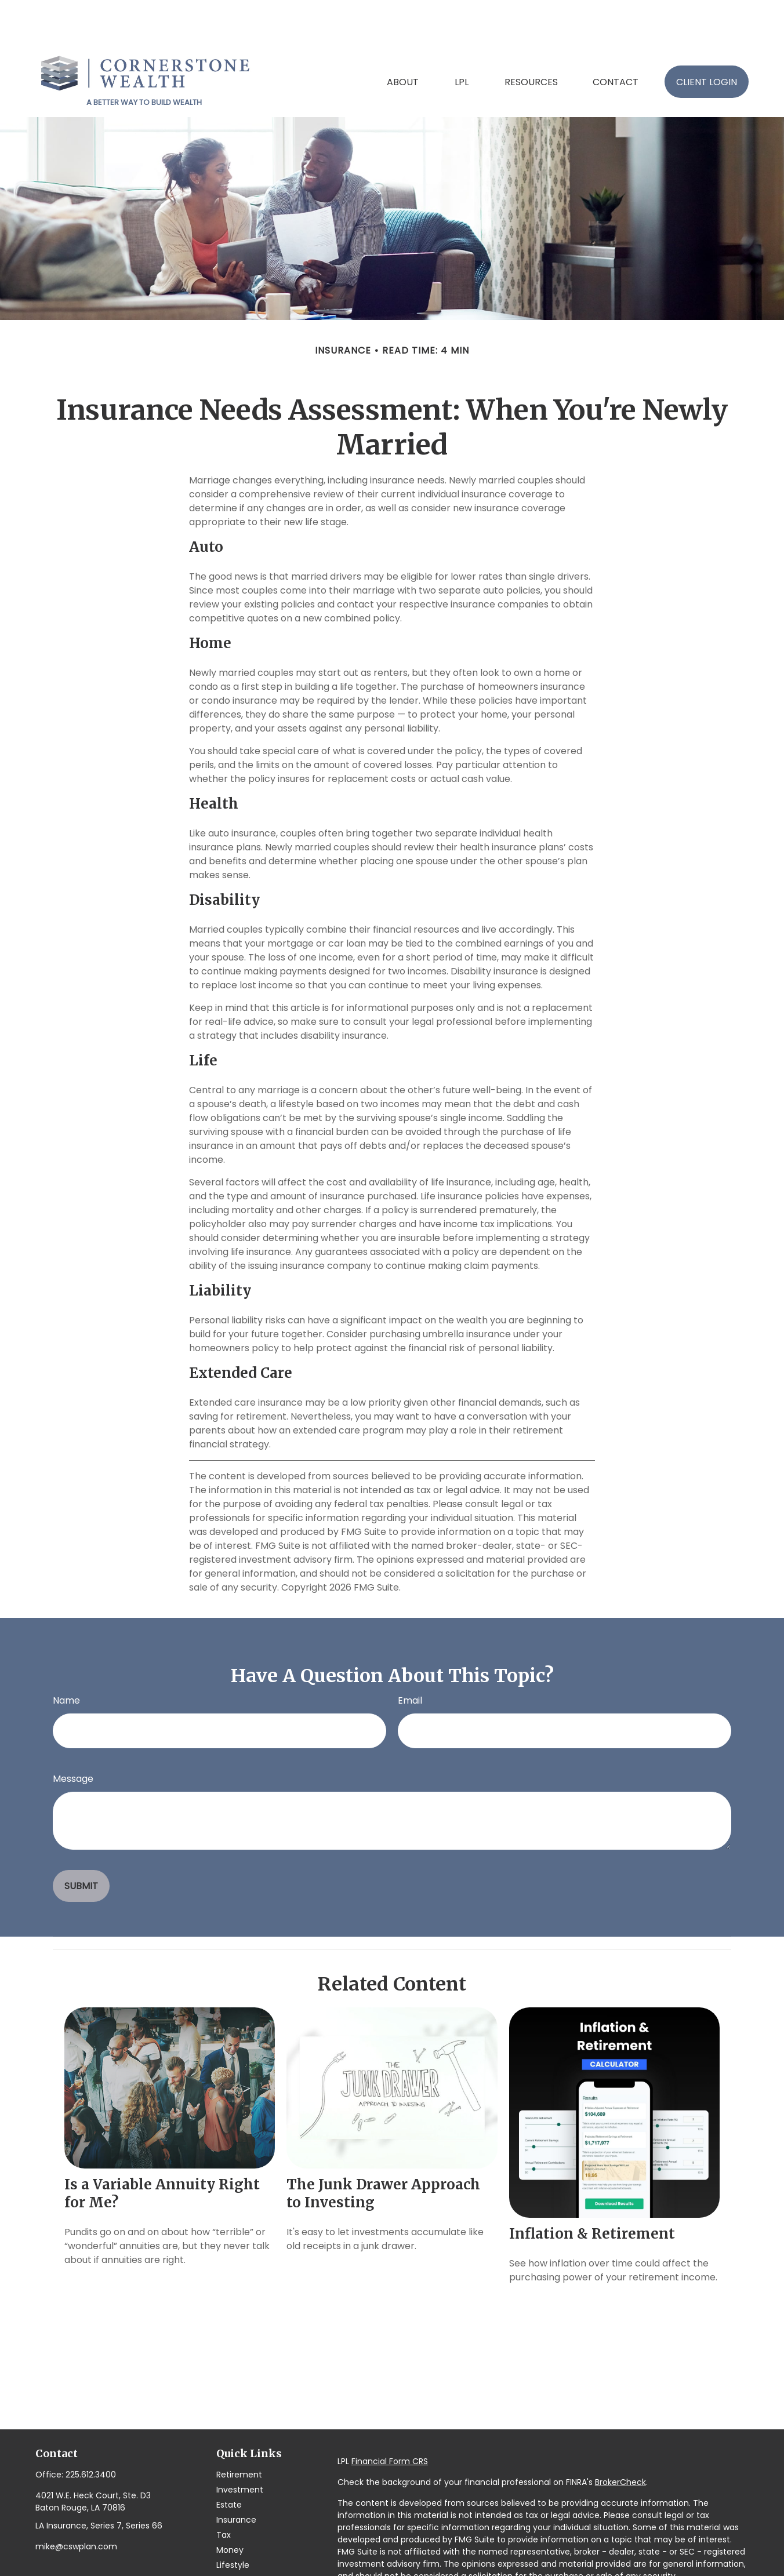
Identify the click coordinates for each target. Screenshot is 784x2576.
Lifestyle (232, 2518)
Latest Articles (244, 2533)
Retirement (239, 2428)
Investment (239, 2443)
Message (73, 1732)
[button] (402, 35)
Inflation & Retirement (592, 2187)
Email (410, 1654)
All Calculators (245, 2564)
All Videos (235, 2549)
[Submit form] (81, 1839)
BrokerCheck (620, 2436)
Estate (229, 2458)
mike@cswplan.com (76, 2500)
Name (66, 1654)
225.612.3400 (91, 2428)
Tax (223, 2488)
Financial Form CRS (389, 2415)
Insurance (236, 2473)
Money (230, 2503)
